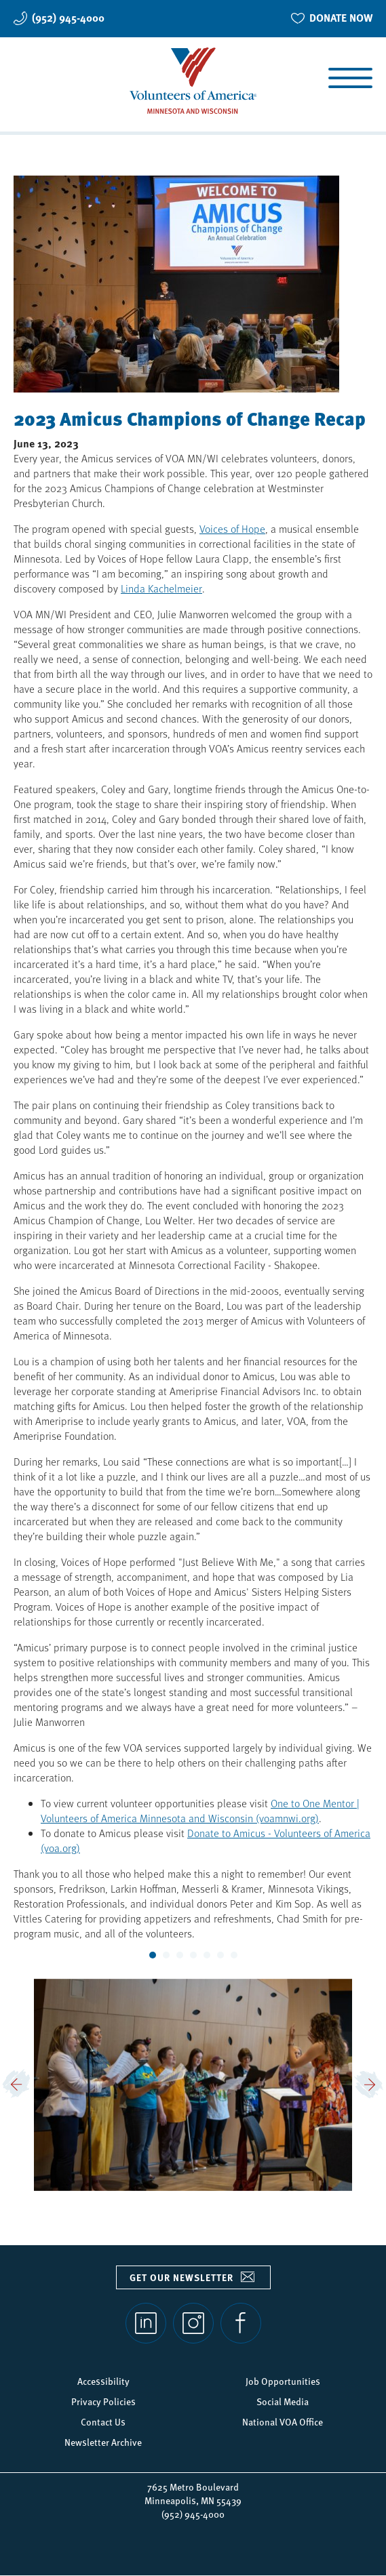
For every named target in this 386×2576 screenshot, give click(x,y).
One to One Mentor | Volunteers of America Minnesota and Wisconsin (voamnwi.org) (200, 1810)
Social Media (282, 2401)
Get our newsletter (181, 2277)
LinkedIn (146, 2323)
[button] (16, 2084)
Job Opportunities (283, 2381)
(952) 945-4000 (68, 17)
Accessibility (103, 2381)
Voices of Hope (232, 528)
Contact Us (103, 2421)
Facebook (240, 2323)
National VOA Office (282, 2421)
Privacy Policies (103, 2401)
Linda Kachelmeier (161, 588)
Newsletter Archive (103, 2442)
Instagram (193, 2323)
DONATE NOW (340, 17)
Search (29, 79)
